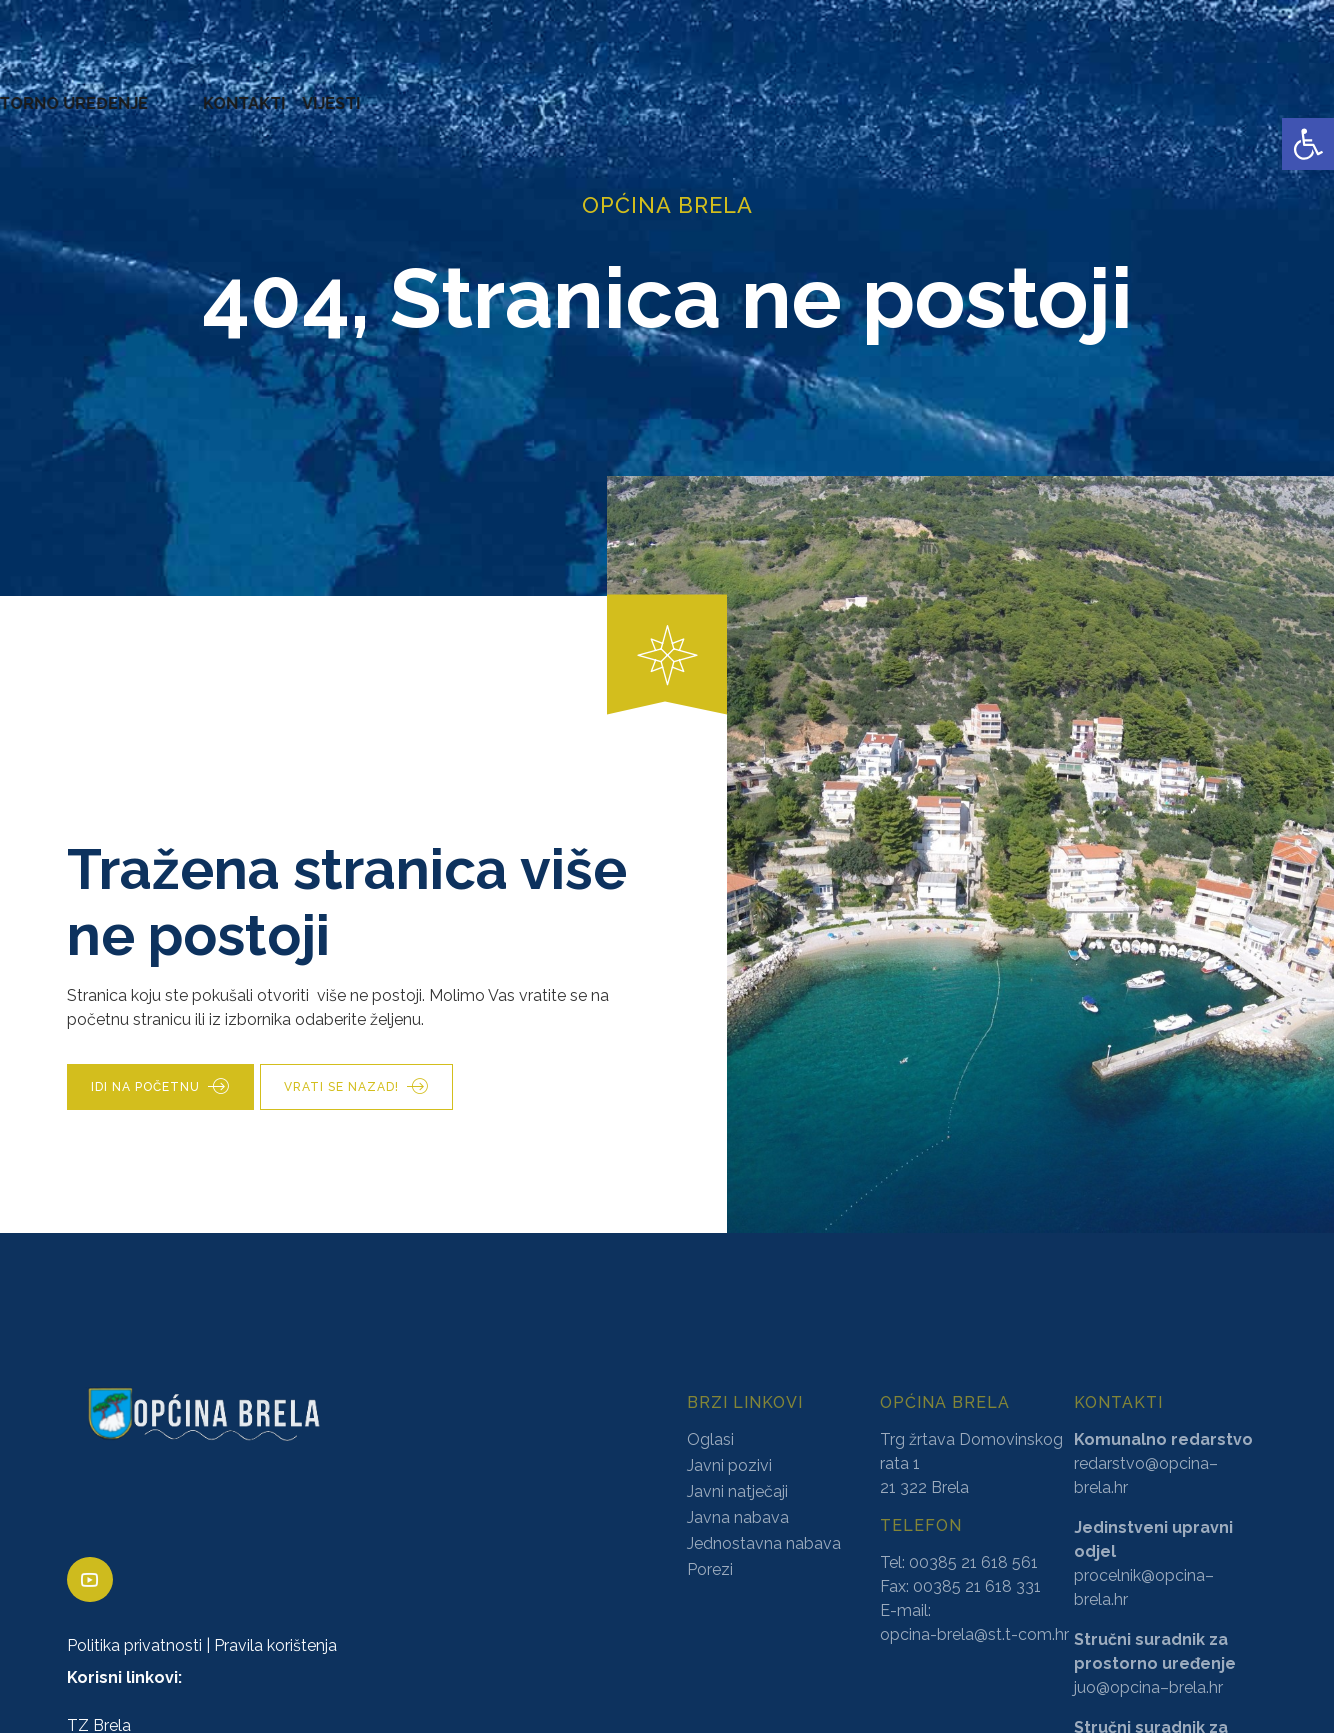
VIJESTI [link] (1288, 89)
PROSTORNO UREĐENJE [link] (1046, 89)
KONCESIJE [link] (589, 89)
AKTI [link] (509, 89)
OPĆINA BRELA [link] (79, 89)
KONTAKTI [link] (1201, 89)
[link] (1308, 144)
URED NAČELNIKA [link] (225, 89)
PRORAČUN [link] (786, 89)
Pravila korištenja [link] (275, 1646)
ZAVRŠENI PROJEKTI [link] (393, 89)
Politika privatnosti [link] (134, 1646)
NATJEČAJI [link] (891, 89)
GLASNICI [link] (687, 89)
